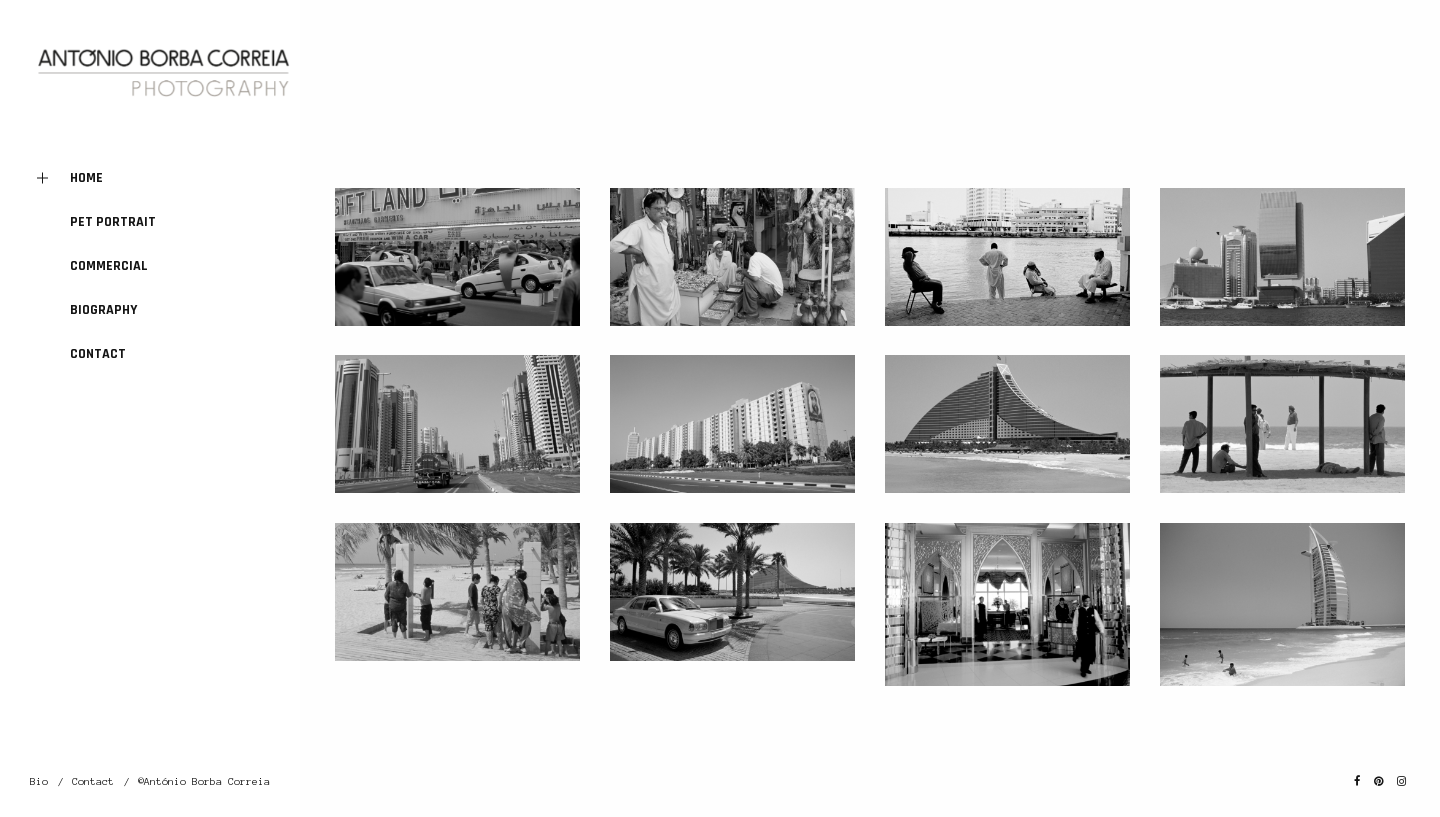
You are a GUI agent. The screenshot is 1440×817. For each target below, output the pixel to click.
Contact (98, 354)
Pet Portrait (113, 222)
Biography (103, 310)
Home (66, 178)
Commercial (109, 266)
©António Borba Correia (204, 781)
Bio (39, 781)
